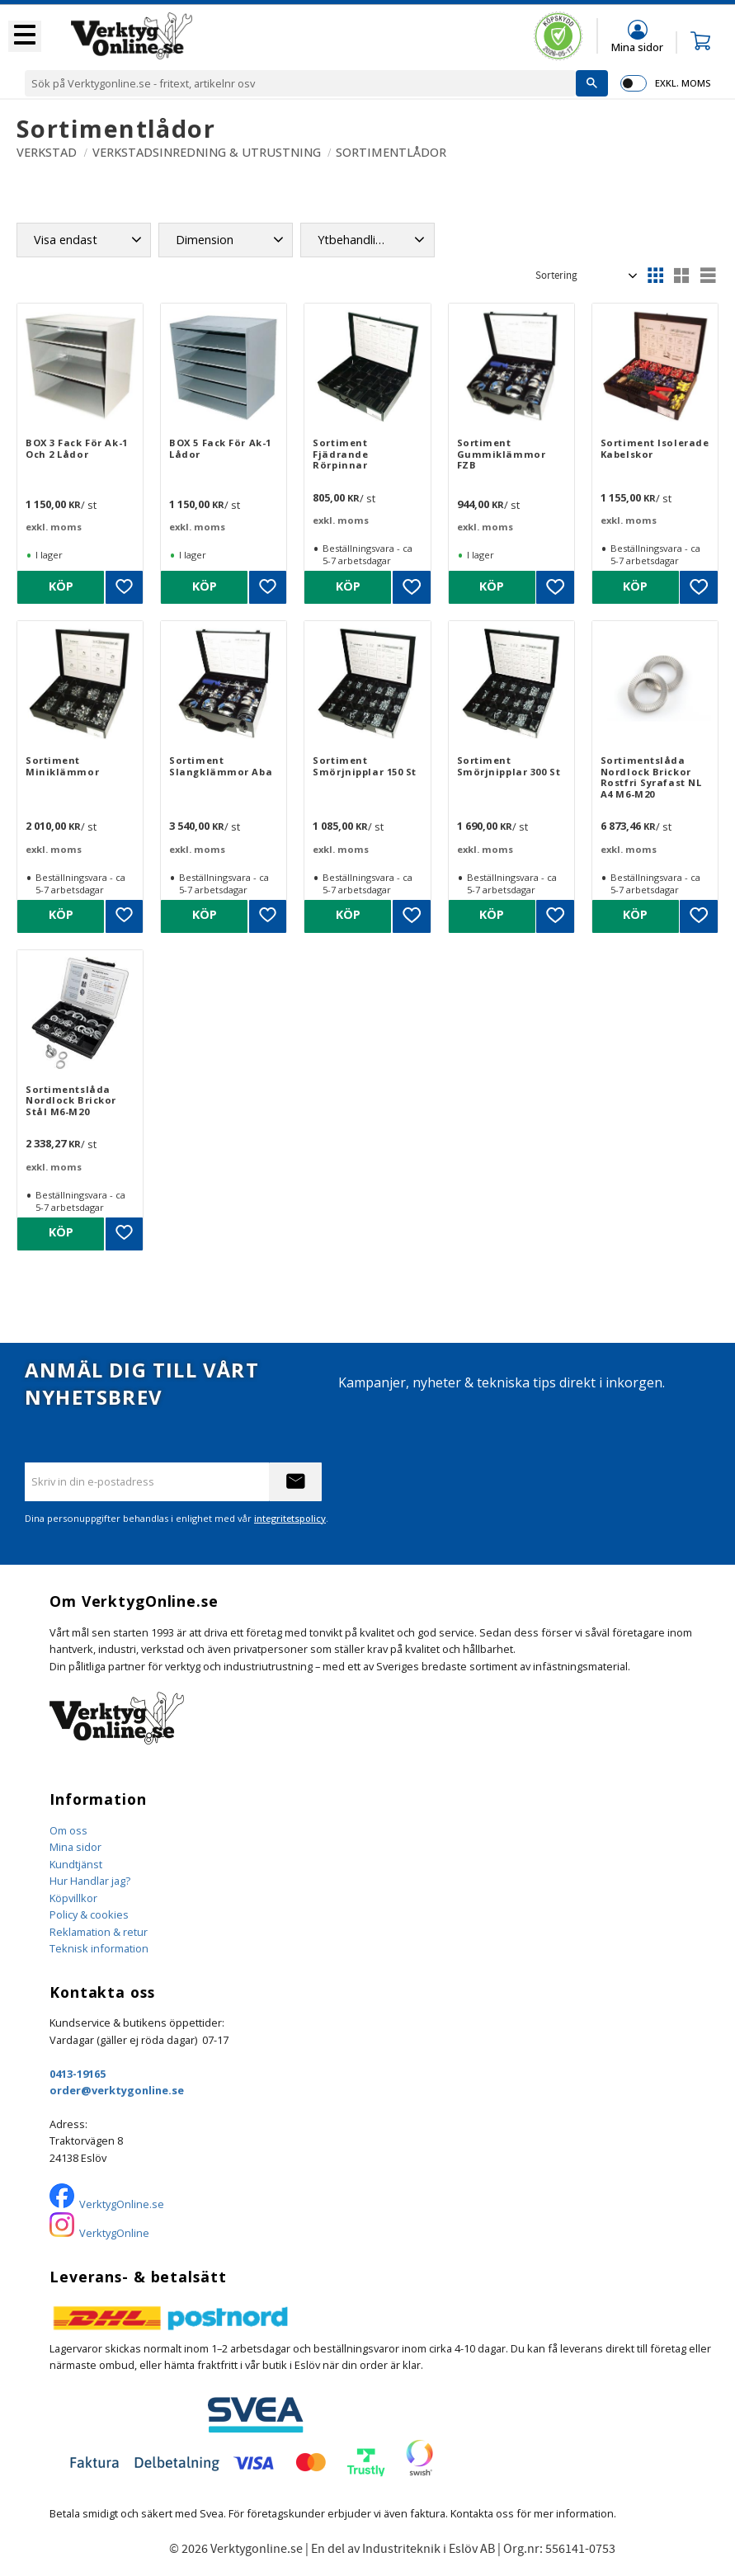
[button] (24, 36)
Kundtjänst (75, 1864)
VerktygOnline (114, 2232)
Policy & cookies (89, 1914)
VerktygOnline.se (121, 2204)
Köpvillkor (73, 1898)
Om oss (68, 1830)
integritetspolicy (290, 1518)
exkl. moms (682, 83)
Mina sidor (75, 1846)
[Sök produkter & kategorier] (300, 83)
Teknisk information (98, 1948)
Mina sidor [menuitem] (637, 47)
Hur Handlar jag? (89, 1880)
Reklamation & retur (98, 1931)
